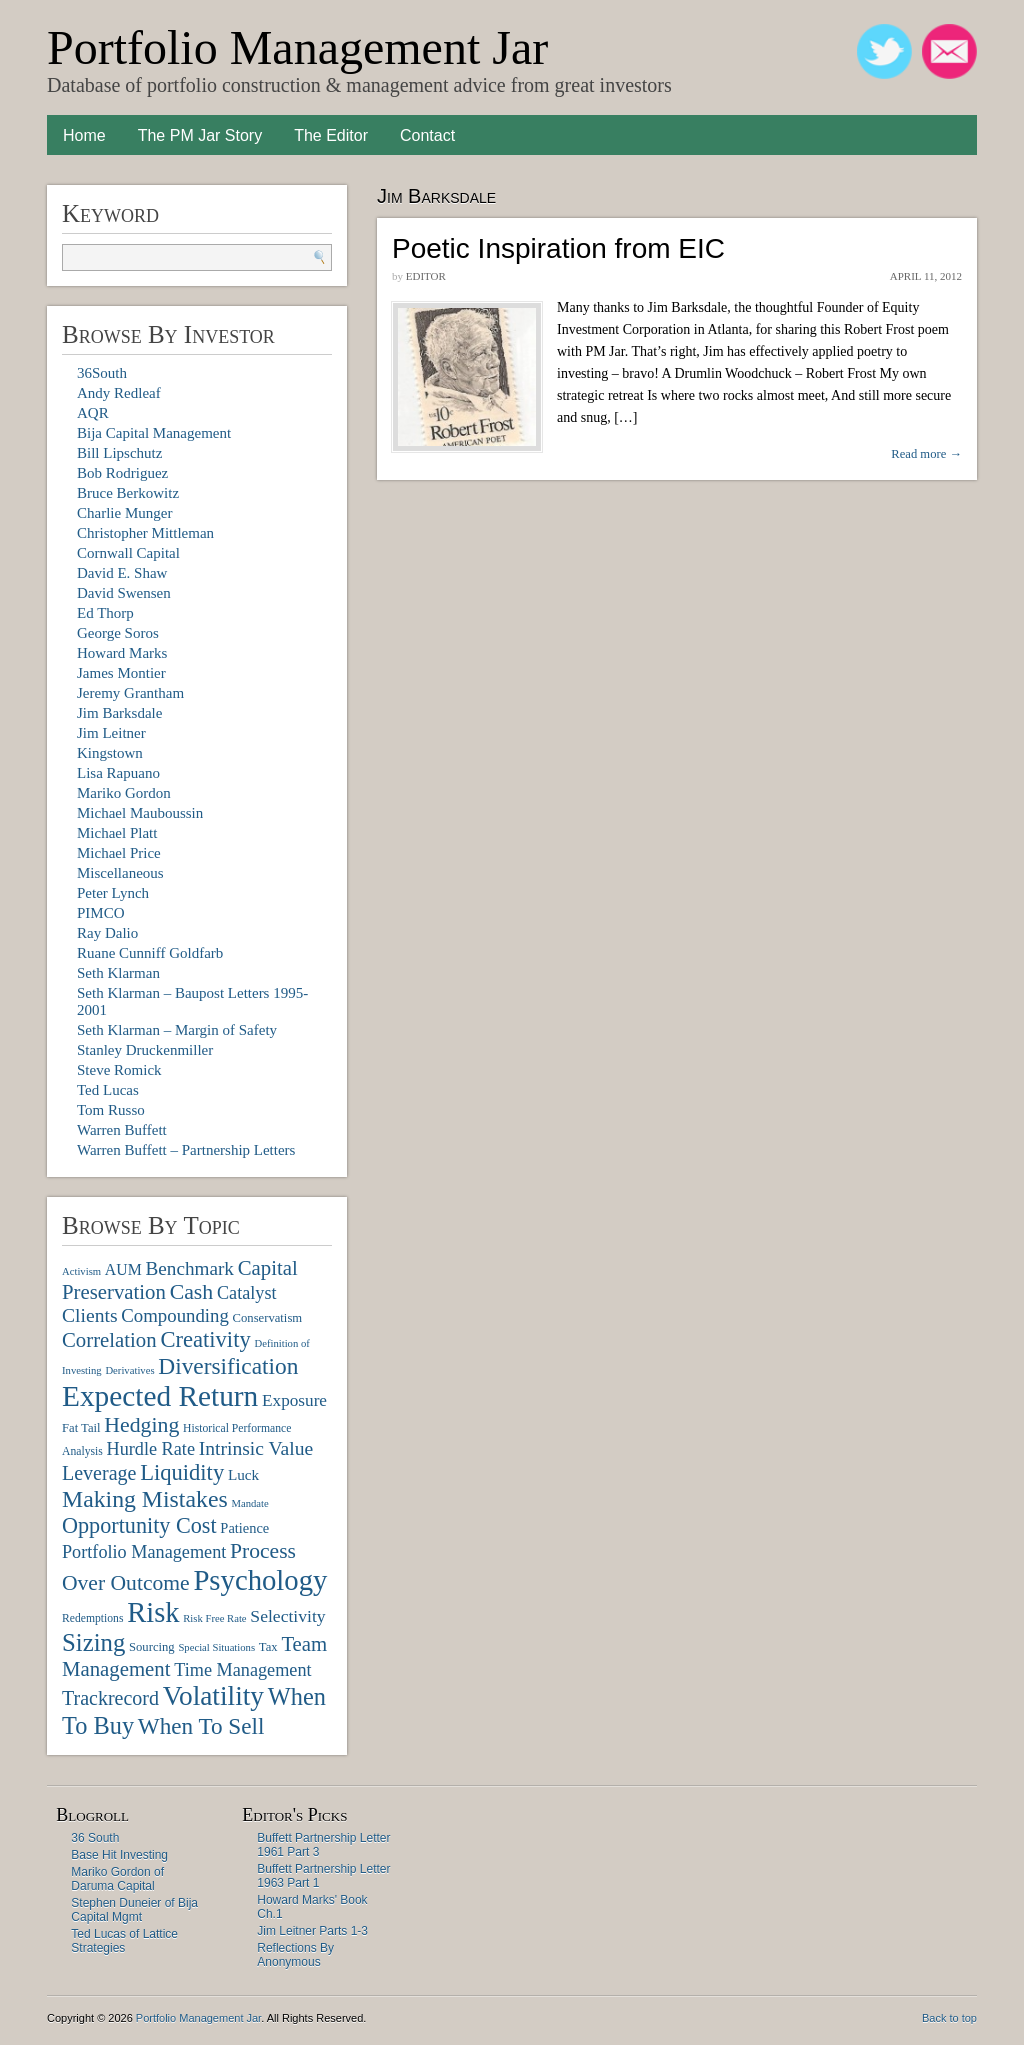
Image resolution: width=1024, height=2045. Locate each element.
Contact (427, 135)
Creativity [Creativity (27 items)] (205, 1339)
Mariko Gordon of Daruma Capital (117, 1879)
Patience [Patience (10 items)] (244, 1528)
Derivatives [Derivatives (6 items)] (129, 1370)
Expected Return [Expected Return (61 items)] (160, 1396)
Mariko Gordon (124, 793)
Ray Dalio (107, 933)
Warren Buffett (122, 1130)
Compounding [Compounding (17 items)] (175, 1315)
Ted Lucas (108, 1090)
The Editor (331, 135)
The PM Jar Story (200, 135)
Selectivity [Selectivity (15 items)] (287, 1616)
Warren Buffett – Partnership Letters (186, 1150)
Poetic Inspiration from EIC (558, 248)
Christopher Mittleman (145, 533)
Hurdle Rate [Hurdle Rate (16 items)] (151, 1449)
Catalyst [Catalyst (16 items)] (247, 1293)
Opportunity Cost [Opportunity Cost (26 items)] (139, 1525)
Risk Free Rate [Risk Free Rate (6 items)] (214, 1618)
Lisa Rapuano (118, 773)
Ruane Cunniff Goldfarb (150, 953)
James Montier (121, 673)
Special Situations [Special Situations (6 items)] (216, 1647)
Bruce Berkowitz (128, 493)
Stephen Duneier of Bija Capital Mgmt (134, 1910)
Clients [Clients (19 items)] (90, 1315)
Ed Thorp (105, 613)
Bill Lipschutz (119, 453)
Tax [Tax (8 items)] (268, 1647)
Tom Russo (111, 1110)
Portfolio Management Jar (297, 47)
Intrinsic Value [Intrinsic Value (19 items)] (256, 1448)
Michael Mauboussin (140, 813)
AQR (93, 413)
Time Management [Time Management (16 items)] (242, 1670)
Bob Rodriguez (122, 473)
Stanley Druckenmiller (145, 1050)
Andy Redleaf (119, 393)
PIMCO (101, 913)
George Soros (118, 633)
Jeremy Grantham (130, 693)
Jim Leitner (111, 733)
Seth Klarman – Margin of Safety (177, 1030)
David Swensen (124, 593)
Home (84, 135)
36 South (95, 1838)
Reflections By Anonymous (295, 1955)
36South (102, 373)
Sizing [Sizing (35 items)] (93, 1642)
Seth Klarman (118, 973)
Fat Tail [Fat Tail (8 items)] (81, 1428)
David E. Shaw (122, 573)
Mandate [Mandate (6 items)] (249, 1503)
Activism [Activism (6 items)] (81, 1271)
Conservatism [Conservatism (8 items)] (268, 1318)
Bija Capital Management (154, 433)
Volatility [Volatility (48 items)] (213, 1696)
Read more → (926, 454)
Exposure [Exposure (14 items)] (294, 1400)
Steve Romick (119, 1070)
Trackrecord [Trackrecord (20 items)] (110, 1698)
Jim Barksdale (119, 713)
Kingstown (110, 753)
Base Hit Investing (119, 1855)
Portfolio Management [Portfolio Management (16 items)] (144, 1552)
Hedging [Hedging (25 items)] (141, 1425)
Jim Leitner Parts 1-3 (312, 1931)
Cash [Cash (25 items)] (192, 1292)
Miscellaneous (120, 873)
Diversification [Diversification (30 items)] (228, 1366)
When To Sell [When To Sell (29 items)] (201, 1726)
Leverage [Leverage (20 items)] (99, 1473)
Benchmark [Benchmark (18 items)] (189, 1268)
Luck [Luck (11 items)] (243, 1474)
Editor (426, 276)
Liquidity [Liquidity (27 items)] (182, 1472)
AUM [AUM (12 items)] (123, 1269)
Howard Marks (122, 653)
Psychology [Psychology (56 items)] (260, 1580)
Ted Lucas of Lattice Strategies (124, 1941)
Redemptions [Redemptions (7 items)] (92, 1618)
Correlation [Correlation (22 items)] (109, 1339)
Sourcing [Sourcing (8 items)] (152, 1647)
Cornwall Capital (128, 553)
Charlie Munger (124, 513)
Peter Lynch (113, 893)
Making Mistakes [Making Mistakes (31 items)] (145, 1499)
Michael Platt (117, 833)
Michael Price (119, 853)
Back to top (949, 2018)
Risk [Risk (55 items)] (153, 1612)
